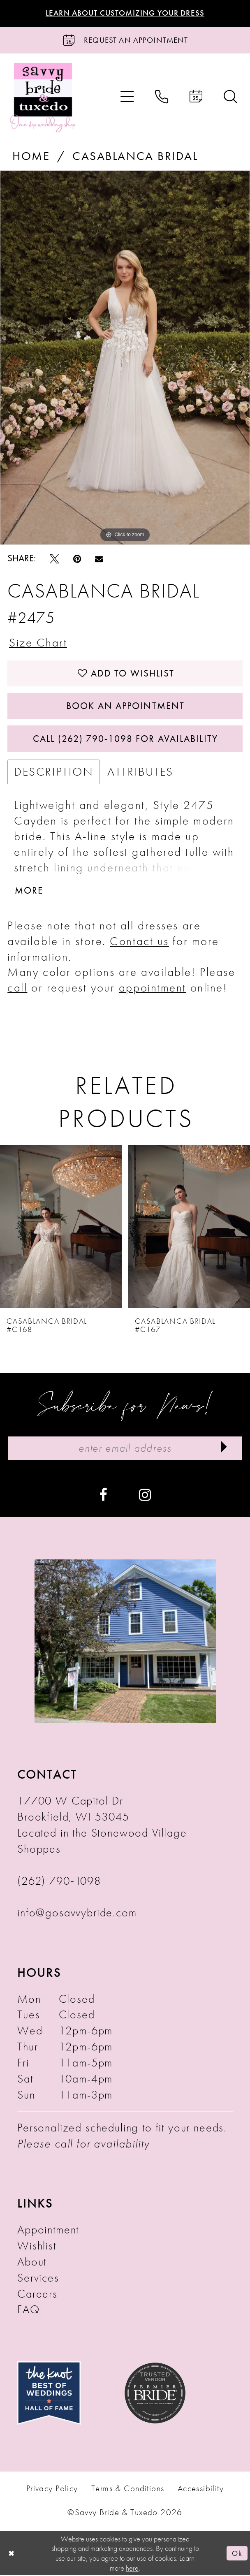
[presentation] (61, 1227)
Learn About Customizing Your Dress (125, 13)
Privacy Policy (52, 2488)
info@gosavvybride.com (77, 1913)
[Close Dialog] (11, 2554)
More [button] (29, 891)
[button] (127, 96)
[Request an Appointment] (125, 40)
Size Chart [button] (38, 642)
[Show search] (230, 96)
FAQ (28, 2310)
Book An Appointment (125, 706)
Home (31, 156)
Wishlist (36, 2246)
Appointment (48, 2230)
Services (38, 2278)
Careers (37, 2294)
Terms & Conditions (127, 2488)
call (17, 988)
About (31, 2262)
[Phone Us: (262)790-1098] (161, 96)
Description (53, 772)
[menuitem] (127, 96)
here (132, 2568)
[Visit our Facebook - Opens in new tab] (103, 1494)
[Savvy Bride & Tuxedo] (43, 96)
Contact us (139, 941)
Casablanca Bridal (135, 156)
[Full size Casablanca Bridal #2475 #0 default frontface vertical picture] (125, 358)
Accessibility (201, 2488)
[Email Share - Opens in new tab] (99, 559)
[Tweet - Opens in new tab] (54, 558)
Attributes (140, 772)
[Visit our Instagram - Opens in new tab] (145, 1494)
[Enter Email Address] (125, 1448)
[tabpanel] (125, 358)
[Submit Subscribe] (224, 1448)
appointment (152, 988)
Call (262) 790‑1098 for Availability (125, 739)
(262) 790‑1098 (59, 1881)
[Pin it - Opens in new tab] (77, 558)
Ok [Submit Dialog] (237, 2553)
